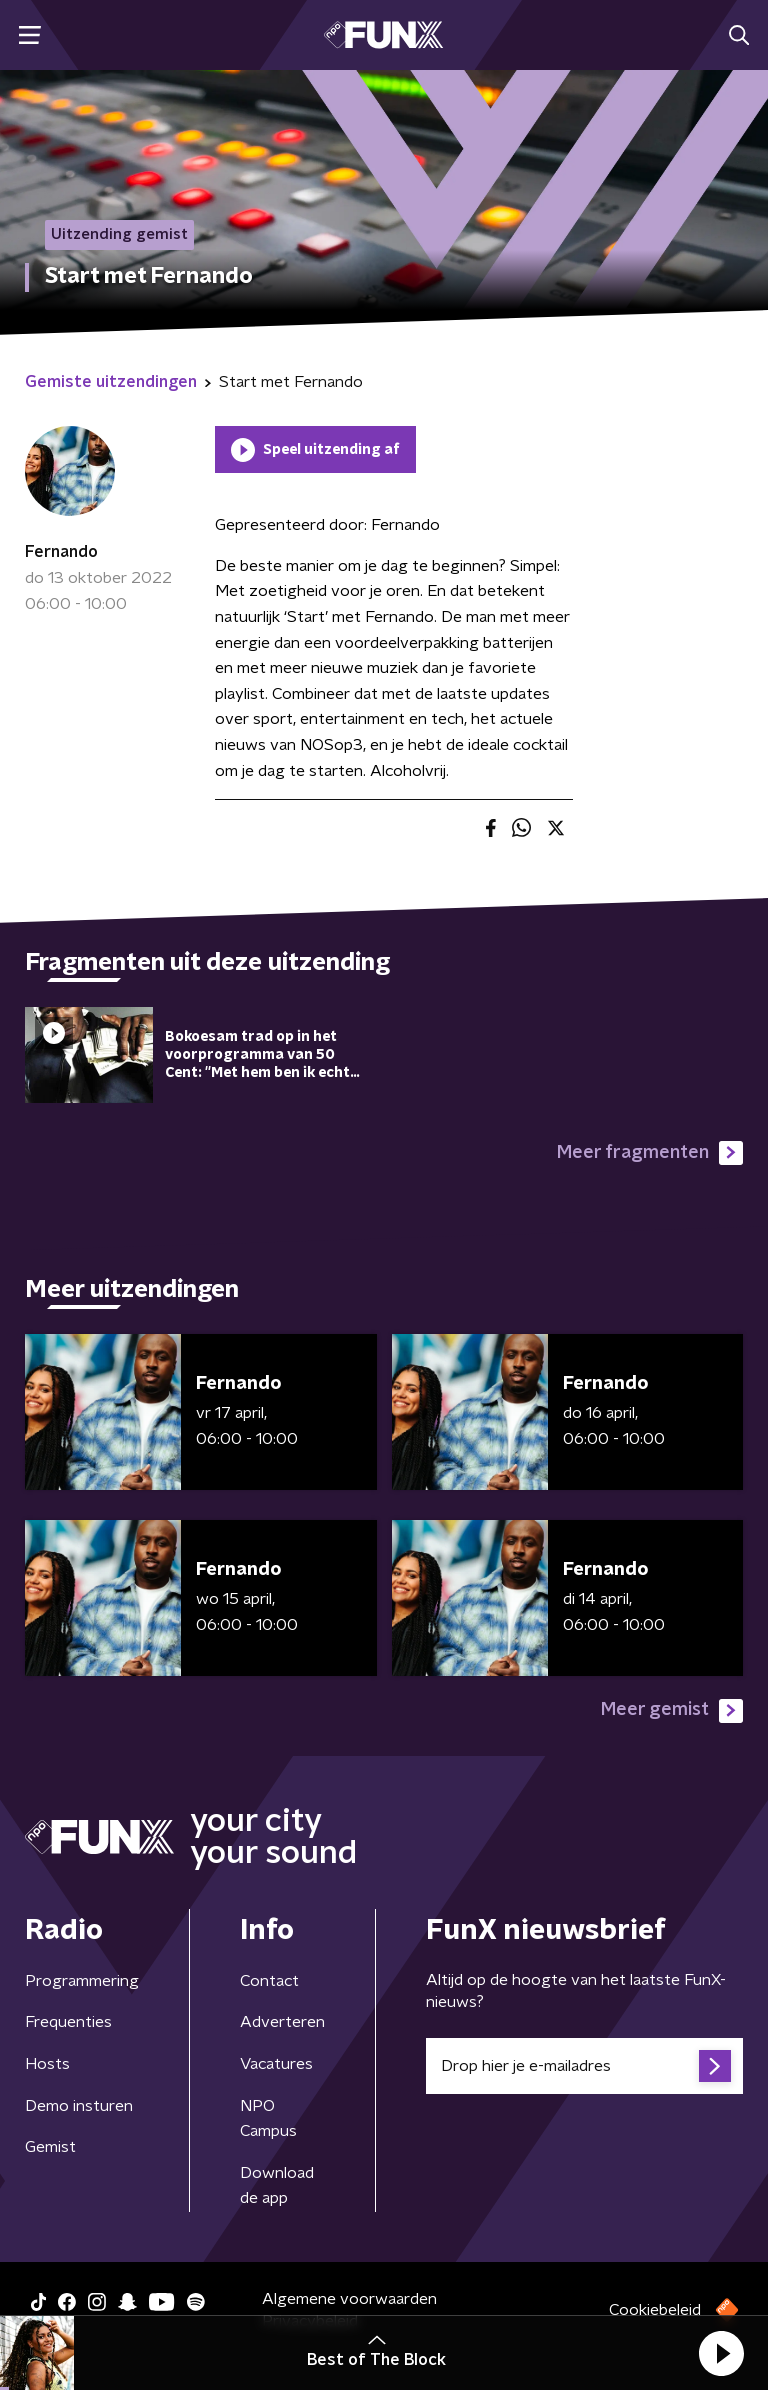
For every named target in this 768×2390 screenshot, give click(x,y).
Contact (269, 1981)
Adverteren (282, 2022)
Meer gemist (672, 1711)
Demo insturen (79, 2106)
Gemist (50, 2147)
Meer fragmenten (650, 1153)
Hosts (47, 2064)
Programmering (82, 1981)
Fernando (61, 552)
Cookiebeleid (655, 2310)
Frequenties (68, 2022)
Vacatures (276, 2064)
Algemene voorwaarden (349, 2299)
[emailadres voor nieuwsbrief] (584, 2066)
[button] (721, 2353)
